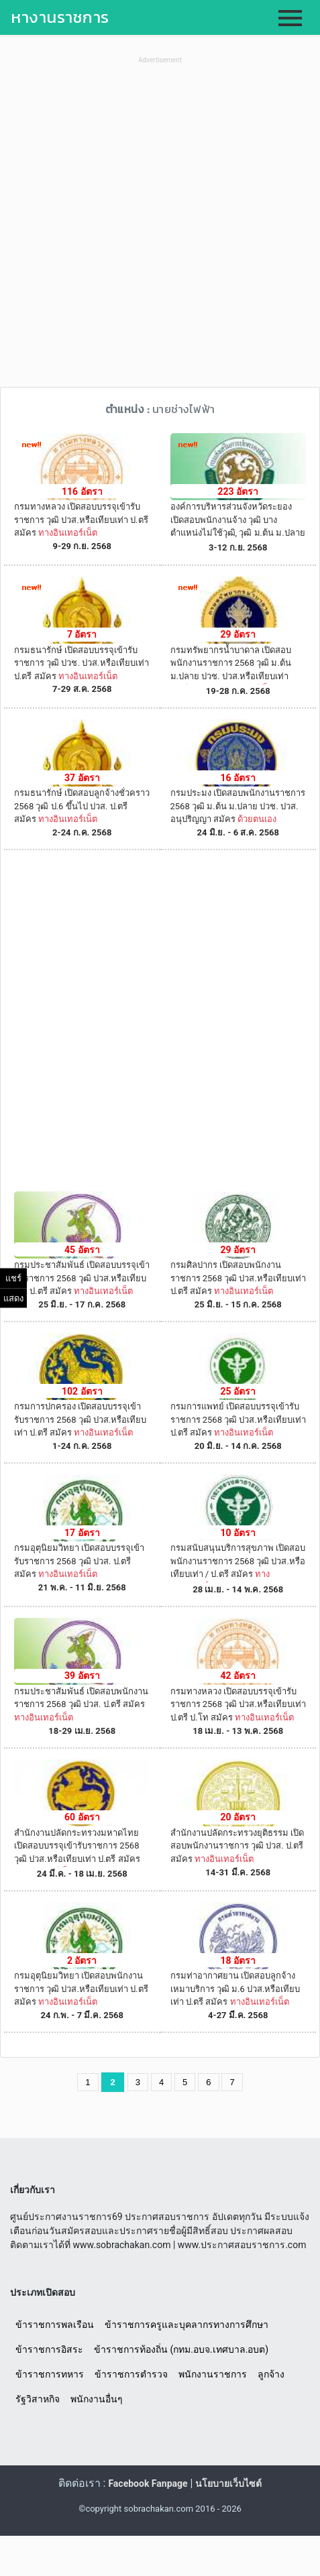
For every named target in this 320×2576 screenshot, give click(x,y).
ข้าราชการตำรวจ (131, 2374)
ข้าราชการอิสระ (49, 2349)
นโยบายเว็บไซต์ (228, 2483)
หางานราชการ (60, 17)
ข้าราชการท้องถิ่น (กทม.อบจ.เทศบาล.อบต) (181, 2349)
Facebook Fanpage (147, 2483)
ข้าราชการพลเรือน (54, 2324)
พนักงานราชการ (212, 2374)
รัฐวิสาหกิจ (37, 2399)
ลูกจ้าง (271, 2374)
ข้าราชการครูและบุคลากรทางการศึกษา (186, 2324)
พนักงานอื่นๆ (96, 2399)
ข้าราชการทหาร (49, 2374)
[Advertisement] (160, 227)
